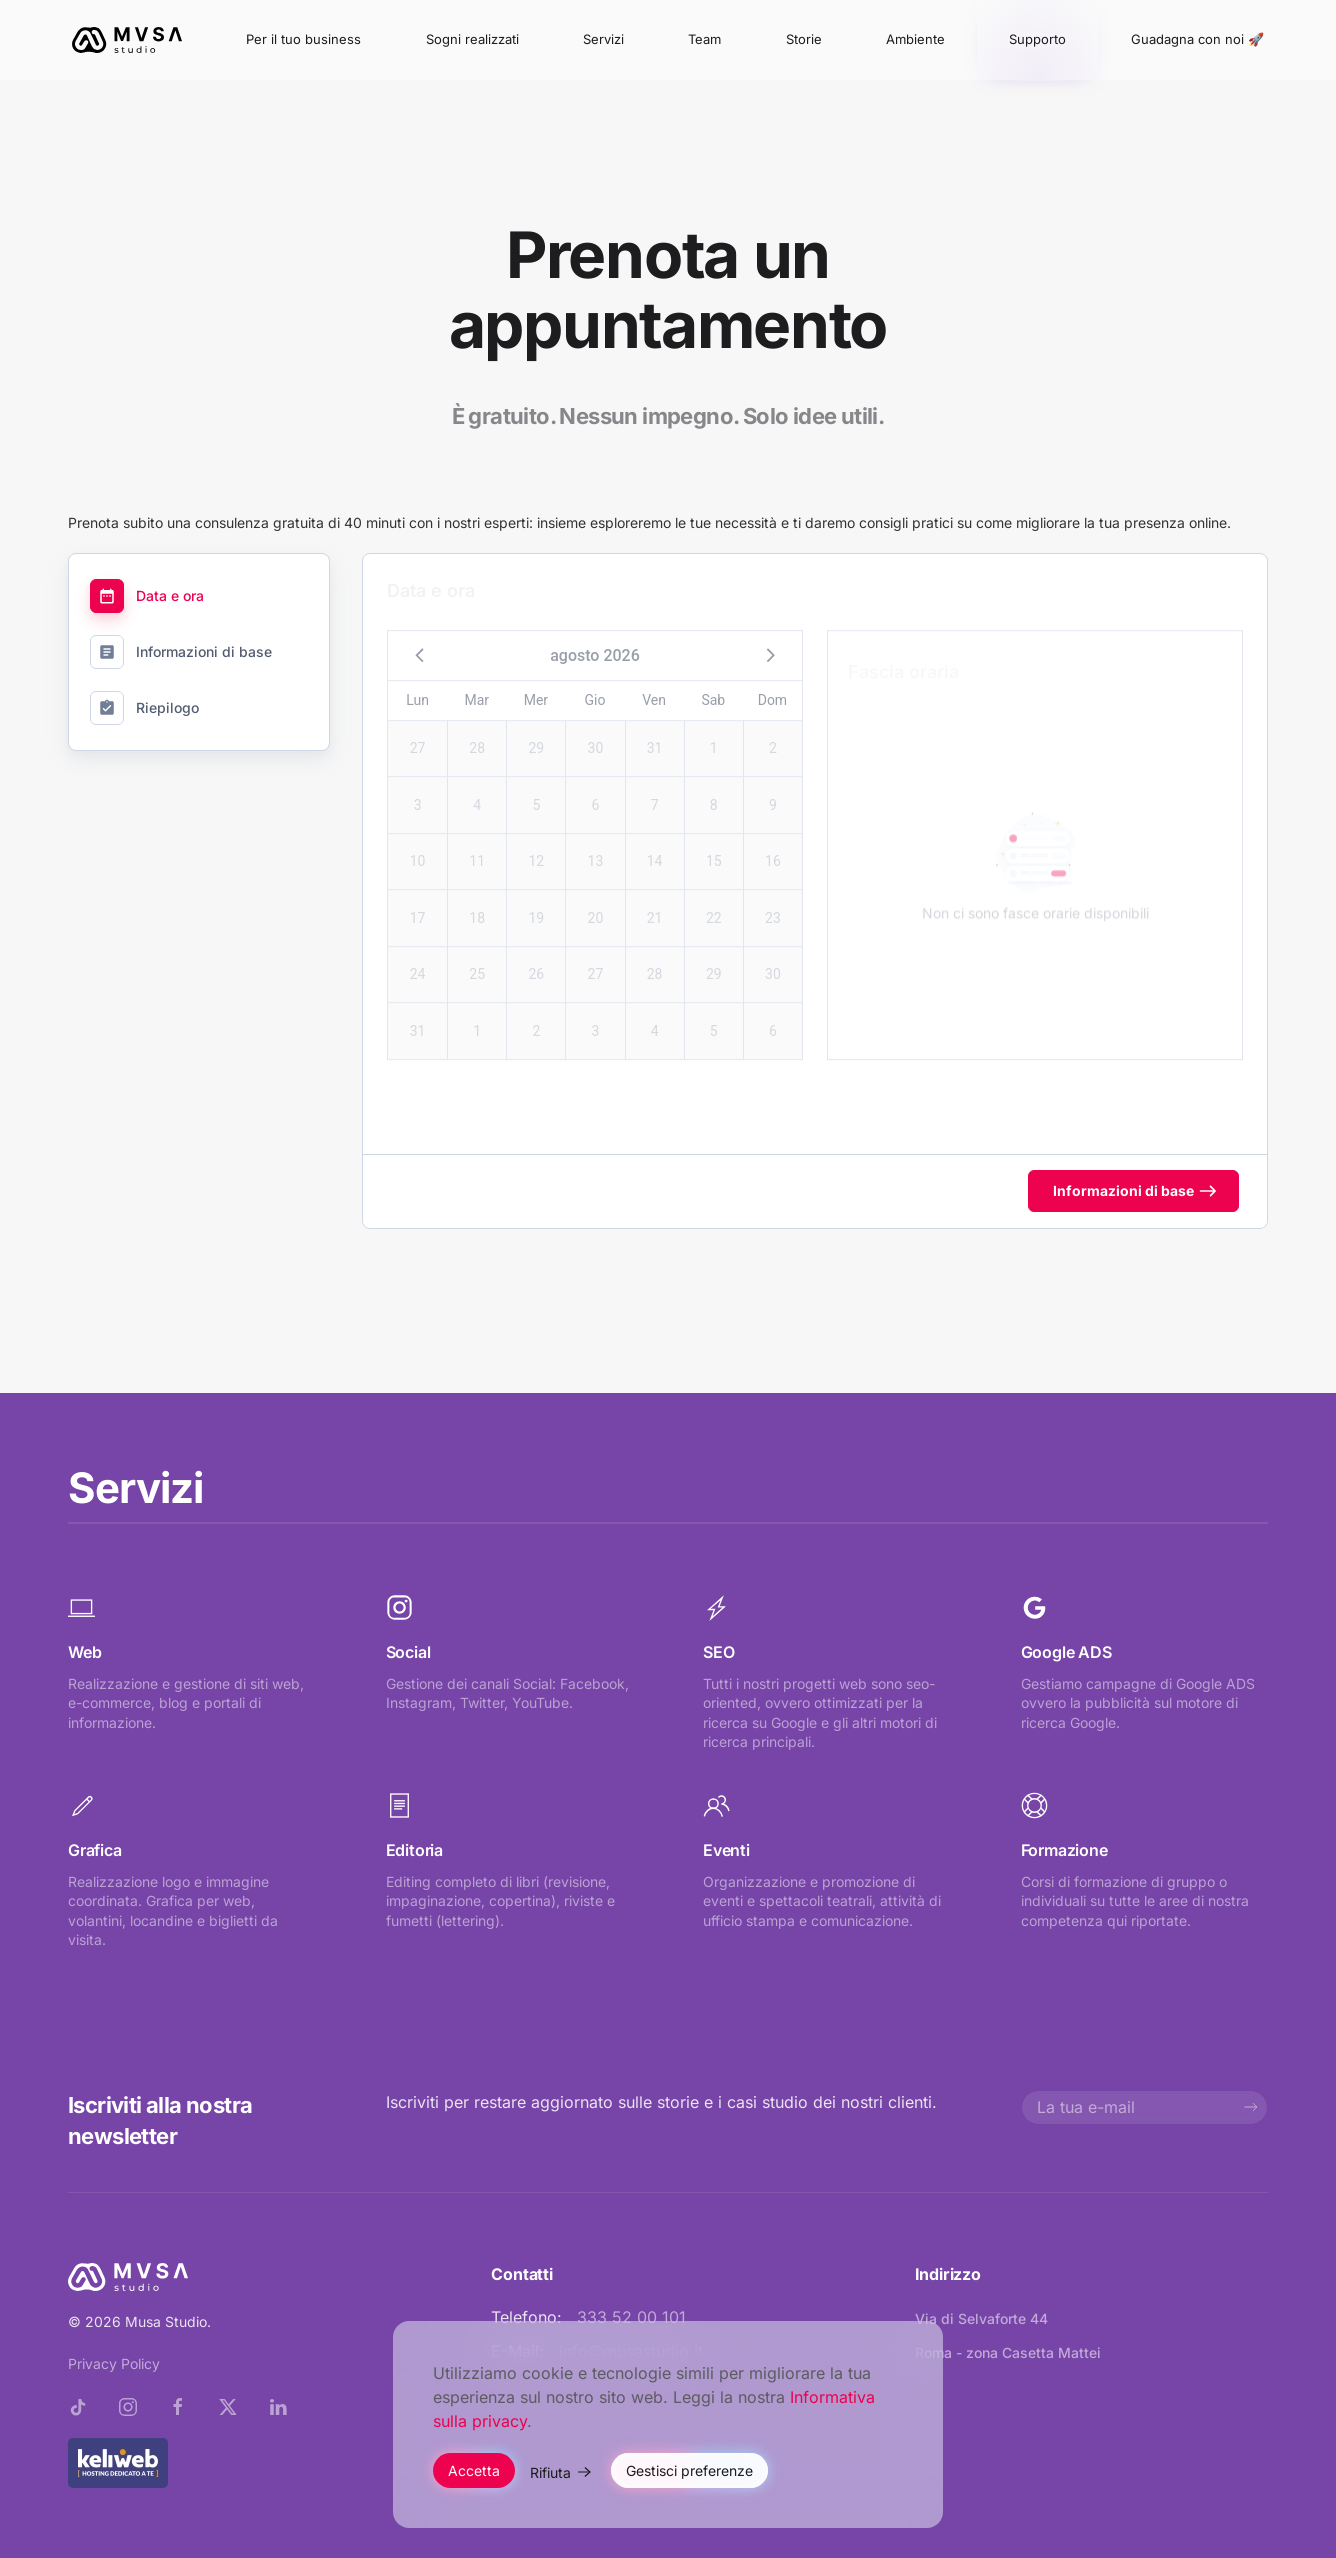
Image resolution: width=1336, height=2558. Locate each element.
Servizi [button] (603, 39)
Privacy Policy (114, 2363)
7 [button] (655, 787)
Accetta (474, 2470)
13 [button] (596, 843)
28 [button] (477, 730)
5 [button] (536, 787)
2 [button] (773, 730)
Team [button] (704, 39)
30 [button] (596, 730)
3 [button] (418, 787)
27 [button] (418, 730)
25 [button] (477, 956)
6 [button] (596, 787)
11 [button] (477, 843)
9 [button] (773, 787)
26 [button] (536, 956)
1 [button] (714, 730)
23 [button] (773, 900)
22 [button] (714, 900)
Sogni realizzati (472, 39)
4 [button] (477, 787)
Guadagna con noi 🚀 (1197, 39)
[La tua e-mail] (1145, 2107)
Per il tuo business (303, 39)
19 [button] (536, 900)
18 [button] (477, 900)
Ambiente (915, 39)
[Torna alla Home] (127, 40)
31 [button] (655, 730)
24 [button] (418, 956)
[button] (421, 636)
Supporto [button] (1037, 39)
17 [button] (418, 900)
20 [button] (596, 900)
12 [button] (536, 843)
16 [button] (773, 843)
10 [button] (418, 843)
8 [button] (714, 787)
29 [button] (536, 730)
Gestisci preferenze (689, 2470)
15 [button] (714, 843)
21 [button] (655, 900)
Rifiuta (550, 2472)
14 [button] (655, 843)
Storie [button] (804, 39)
